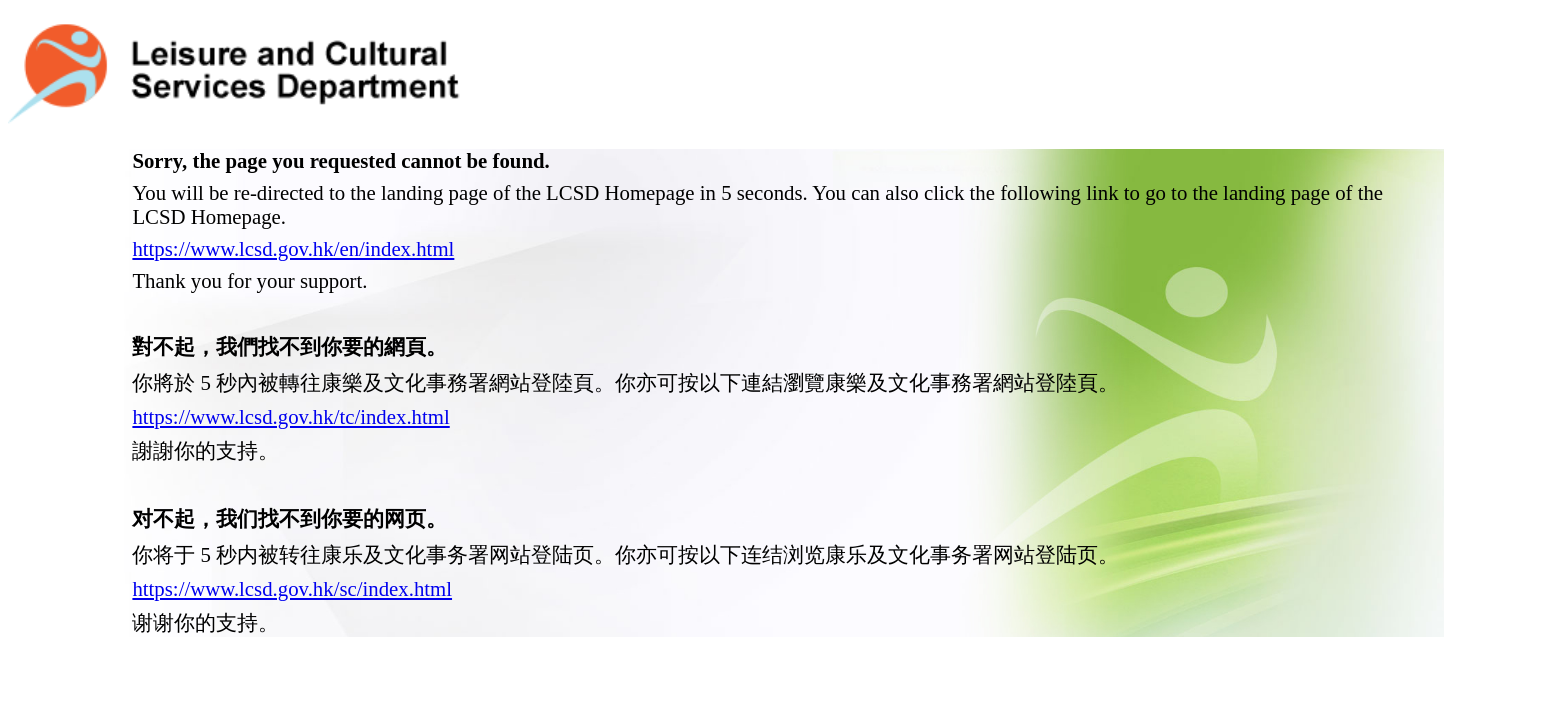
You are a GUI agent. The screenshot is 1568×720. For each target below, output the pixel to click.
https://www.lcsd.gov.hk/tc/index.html (290, 367)
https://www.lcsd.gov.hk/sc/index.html (292, 539)
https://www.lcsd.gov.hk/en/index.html (293, 199)
